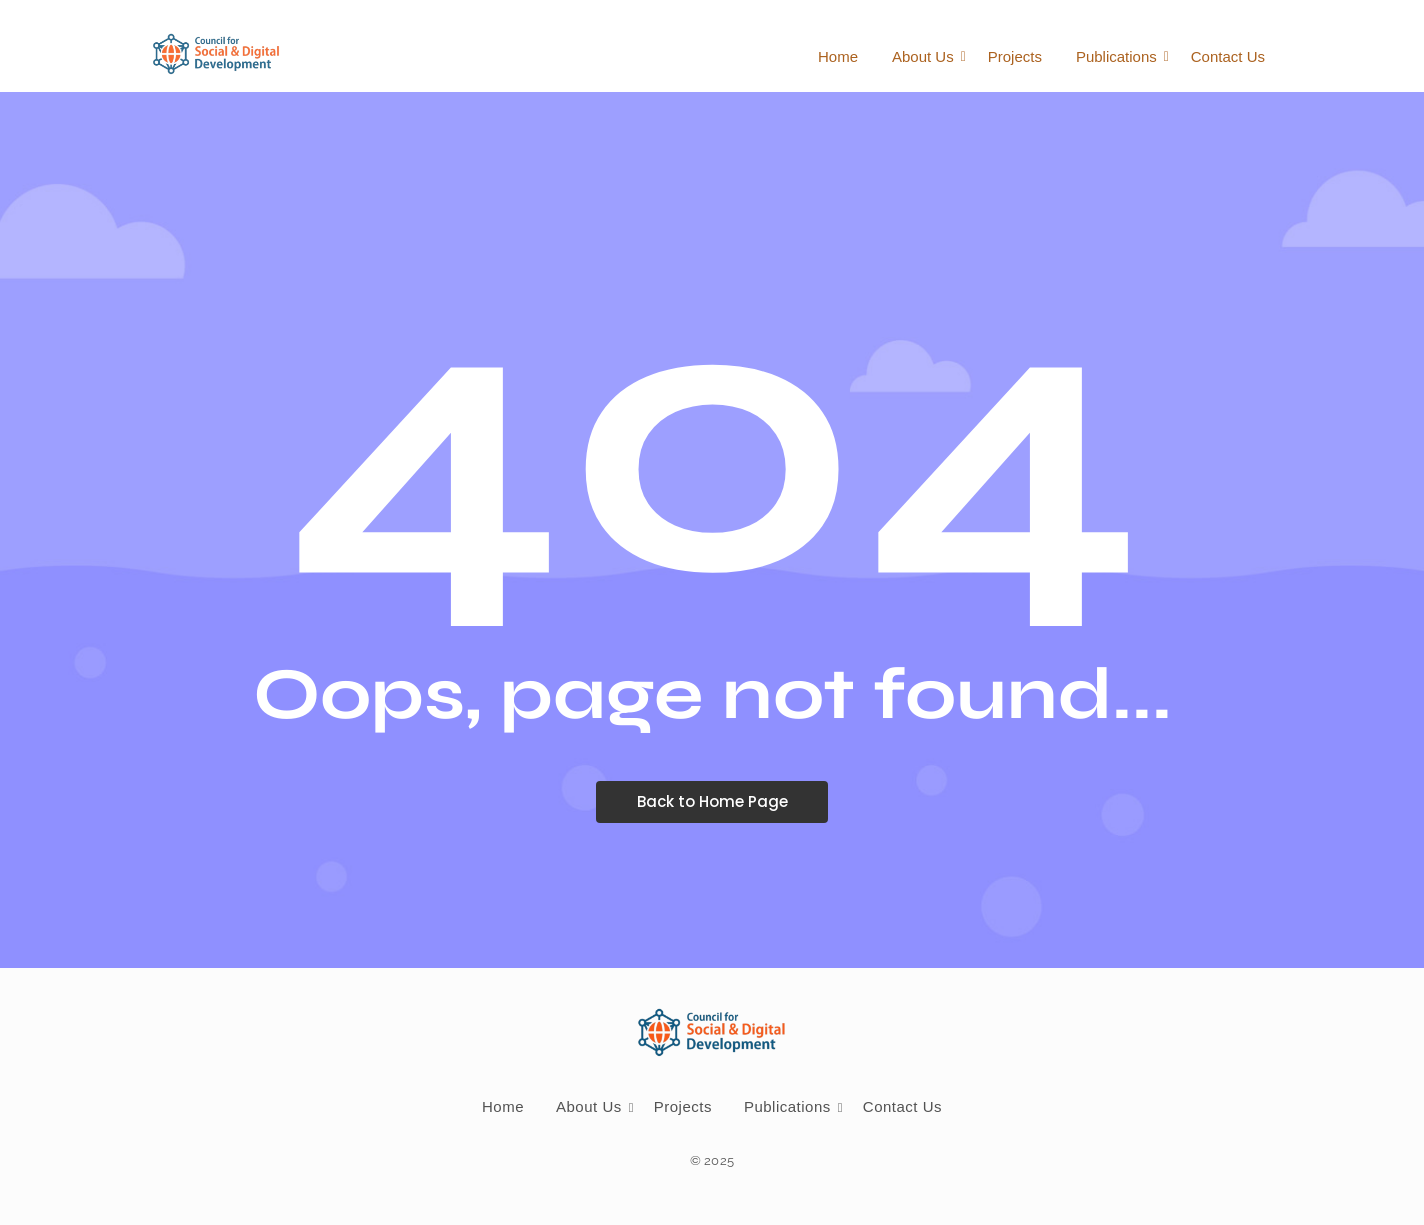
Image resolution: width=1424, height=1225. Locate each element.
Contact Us (1228, 56)
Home (838, 56)
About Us (926, 56)
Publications (1120, 56)
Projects (1015, 56)
